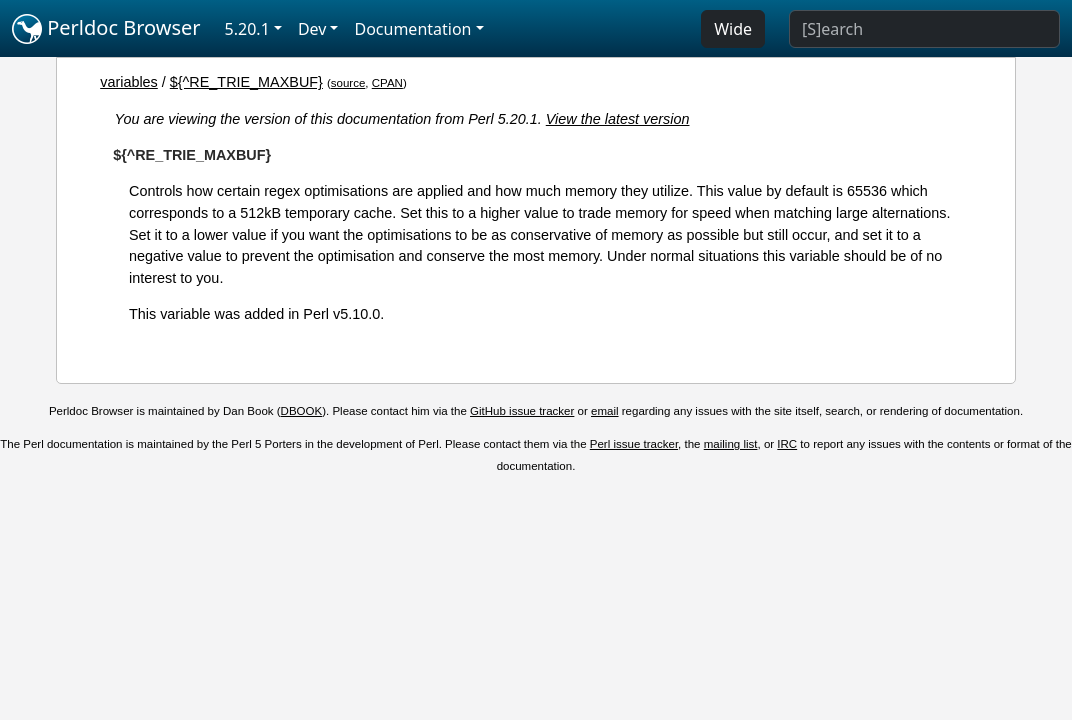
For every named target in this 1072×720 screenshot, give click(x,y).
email (605, 411)
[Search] (924, 29)
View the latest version (618, 119)
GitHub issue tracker (522, 411)
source (348, 83)
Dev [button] (312, 29)
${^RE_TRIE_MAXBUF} (246, 82)
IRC (787, 444)
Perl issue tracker (634, 444)
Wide (733, 29)
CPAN (387, 83)
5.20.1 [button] (247, 29)
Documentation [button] (412, 29)
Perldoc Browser (106, 29)
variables (129, 82)
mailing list (731, 444)
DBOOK (302, 411)
